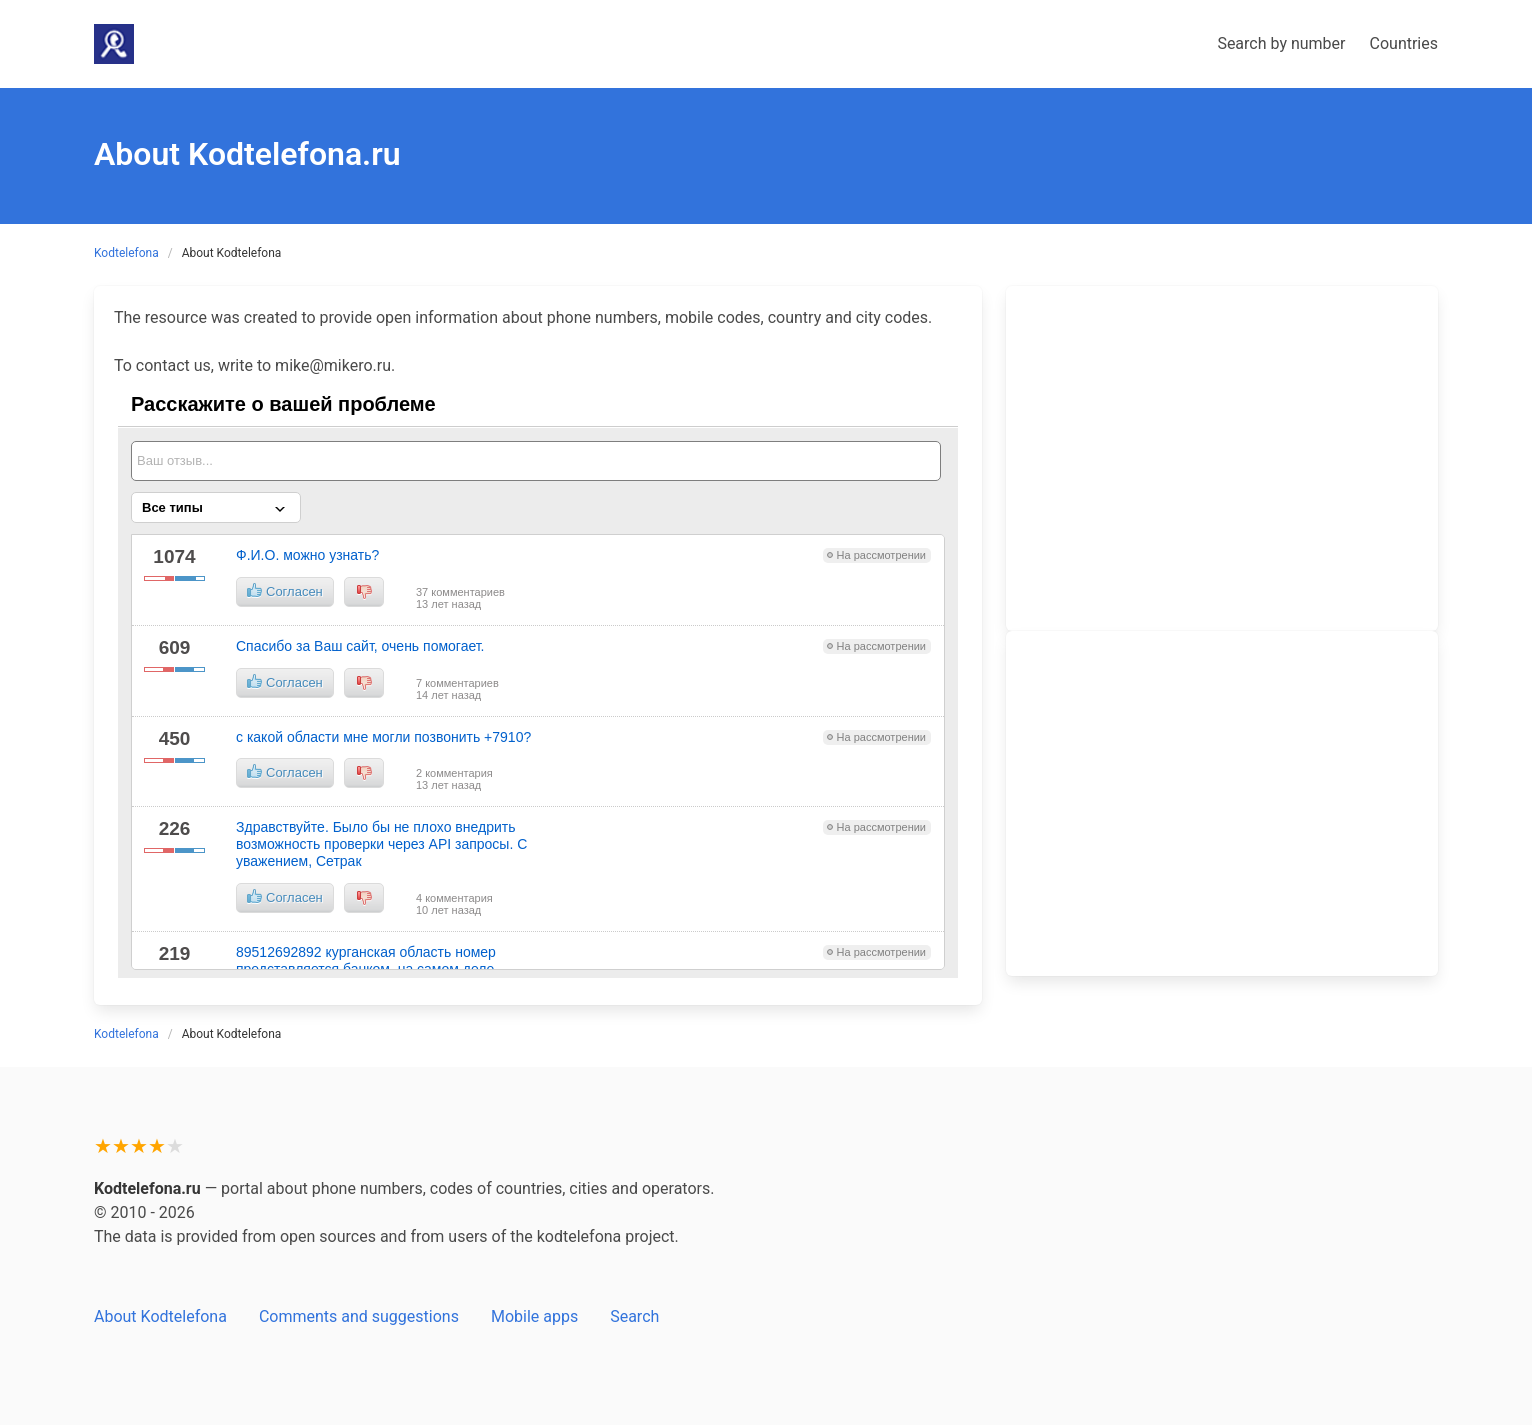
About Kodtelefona (160, 1316)
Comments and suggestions (359, 1316)
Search (634, 1316)
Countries (1404, 43)
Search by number (1281, 43)
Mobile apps (534, 1316)
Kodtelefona (126, 253)
